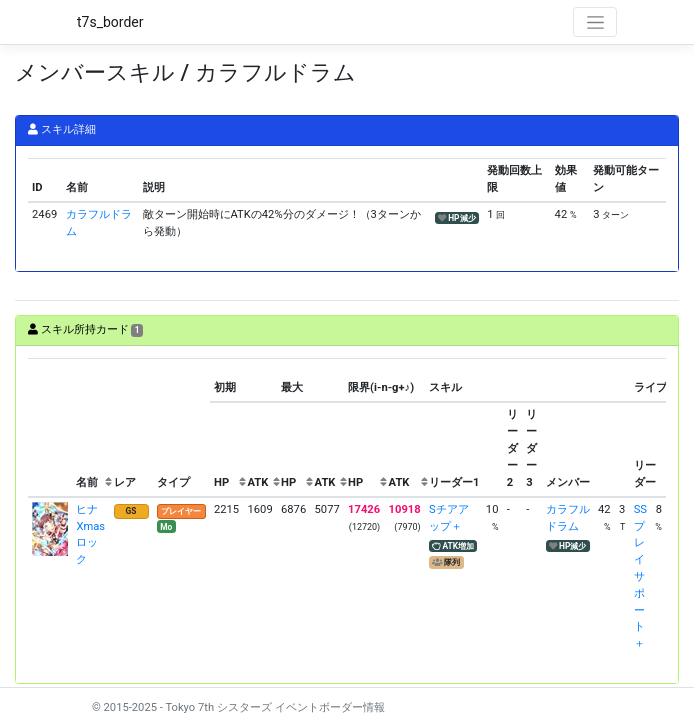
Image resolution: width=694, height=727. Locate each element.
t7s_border (110, 22)
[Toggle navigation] (595, 22)
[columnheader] (50, 428)
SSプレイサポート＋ (640, 576)
